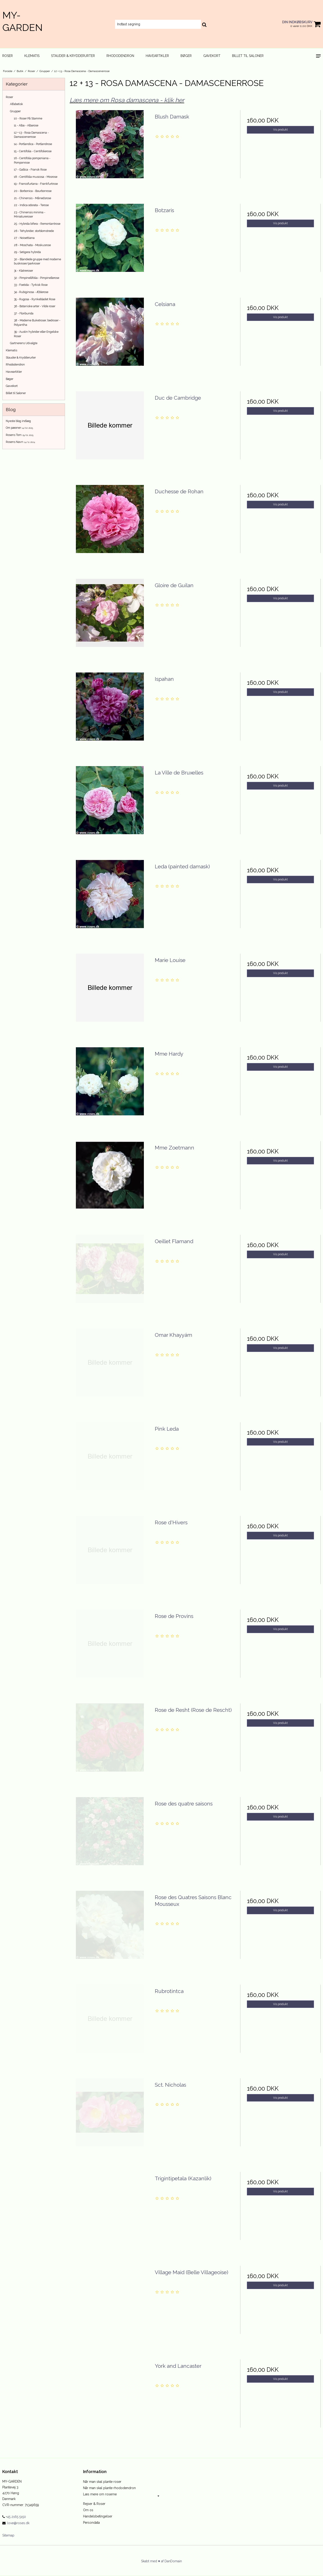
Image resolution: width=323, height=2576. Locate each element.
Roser (7, 56)
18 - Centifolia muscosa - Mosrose (35, 176)
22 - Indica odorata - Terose (31, 205)
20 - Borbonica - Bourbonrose (33, 191)
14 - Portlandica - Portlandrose (33, 144)
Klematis (31, 56)
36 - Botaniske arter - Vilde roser (34, 306)
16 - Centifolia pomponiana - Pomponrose (32, 160)
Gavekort (211, 56)
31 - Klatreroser (23, 270)
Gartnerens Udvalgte (23, 343)
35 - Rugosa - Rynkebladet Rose (34, 299)
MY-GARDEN (22, 21)
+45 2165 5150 (14, 2517)
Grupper (15, 111)
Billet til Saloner (248, 56)
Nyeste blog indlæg (18, 421)
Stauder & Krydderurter (73, 56)
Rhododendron (120, 56)
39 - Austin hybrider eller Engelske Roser (36, 334)
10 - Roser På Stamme (28, 118)
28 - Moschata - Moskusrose (32, 245)
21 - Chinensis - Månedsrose (32, 198)
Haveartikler (157, 56)
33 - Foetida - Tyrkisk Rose (31, 285)
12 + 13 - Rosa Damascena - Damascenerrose (31, 134)
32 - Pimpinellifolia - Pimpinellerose (36, 278)
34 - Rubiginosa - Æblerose (31, 292)
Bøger (186, 56)
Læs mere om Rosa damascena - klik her (127, 100)
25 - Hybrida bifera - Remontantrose (37, 223)
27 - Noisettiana (24, 238)
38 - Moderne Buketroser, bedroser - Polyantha (37, 322)
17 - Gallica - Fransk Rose (30, 169)
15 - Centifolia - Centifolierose (33, 151)
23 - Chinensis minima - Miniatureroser (29, 214)
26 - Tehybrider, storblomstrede (34, 231)
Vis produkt (280, 129)
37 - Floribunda (23, 313)
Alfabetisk (16, 104)
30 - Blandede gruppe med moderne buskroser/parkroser (37, 261)
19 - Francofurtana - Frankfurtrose (36, 183)
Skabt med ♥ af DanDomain (161, 2561)
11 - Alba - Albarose (26, 125)
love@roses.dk (18, 2523)
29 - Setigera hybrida (27, 252)
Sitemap (8, 2535)
